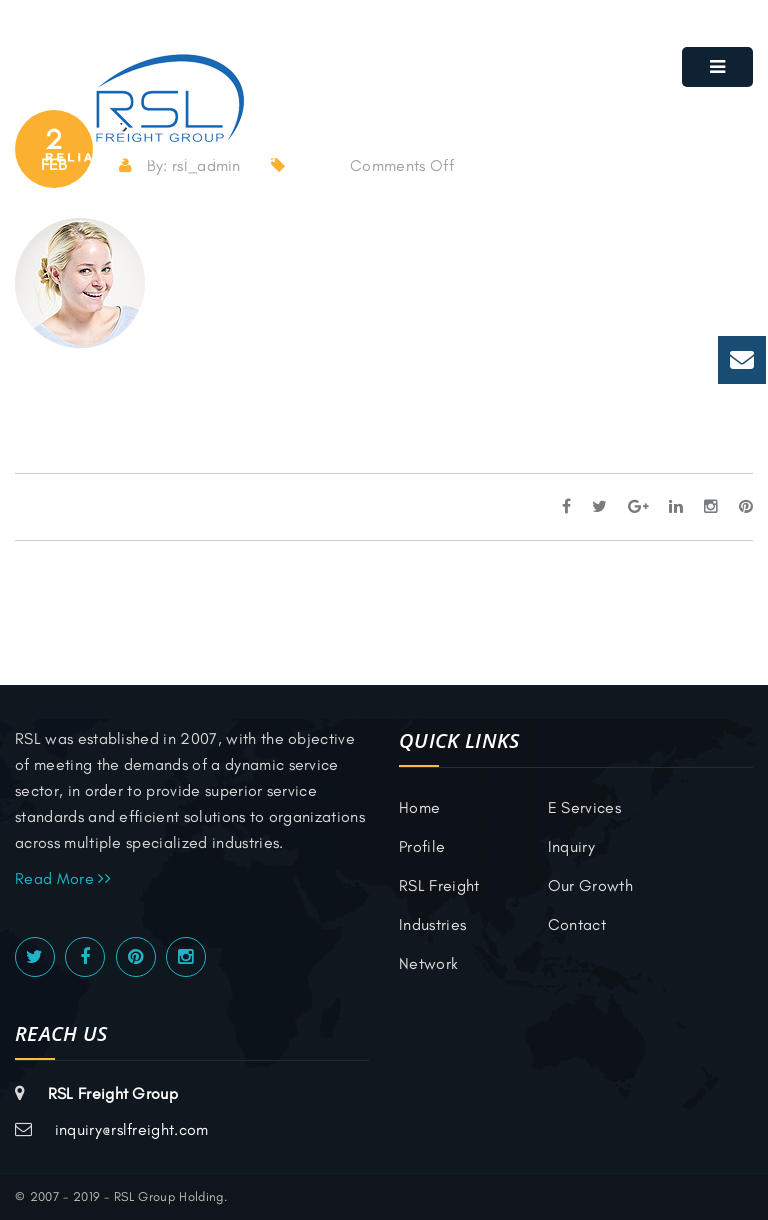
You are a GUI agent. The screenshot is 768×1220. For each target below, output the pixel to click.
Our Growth (590, 885)
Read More (63, 878)
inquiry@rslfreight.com (132, 1129)
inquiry (571, 846)
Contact (577, 924)
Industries (432, 924)
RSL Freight (439, 885)
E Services (584, 807)
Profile (422, 846)
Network (428, 963)
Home (419, 807)
